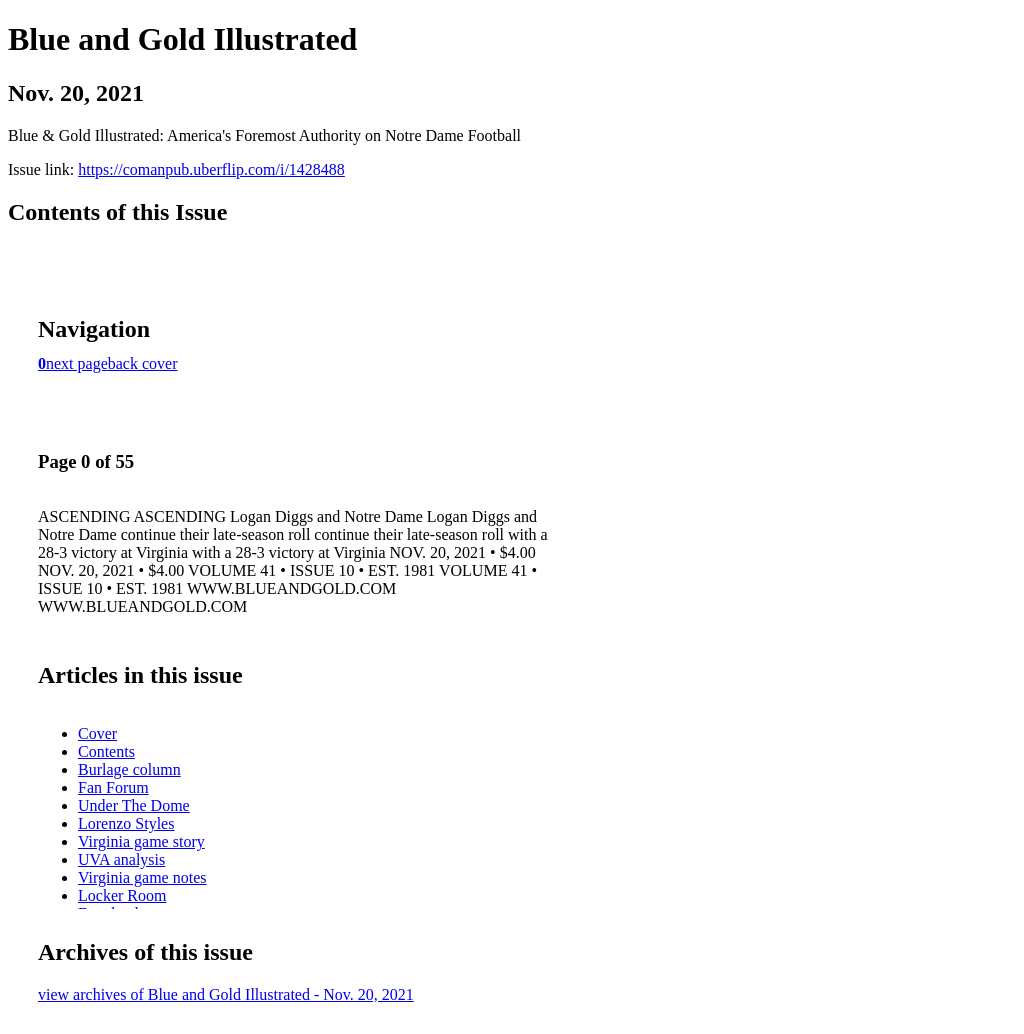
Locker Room (122, 895)
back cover (143, 363)
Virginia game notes (142, 877)
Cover (97, 733)
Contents (106, 751)
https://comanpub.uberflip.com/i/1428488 (211, 169)
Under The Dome (134, 805)
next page (77, 363)
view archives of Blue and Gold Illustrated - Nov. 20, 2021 (226, 994)
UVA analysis (121, 859)
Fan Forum (113, 787)
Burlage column (129, 769)
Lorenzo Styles (126, 823)
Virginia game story (141, 841)
